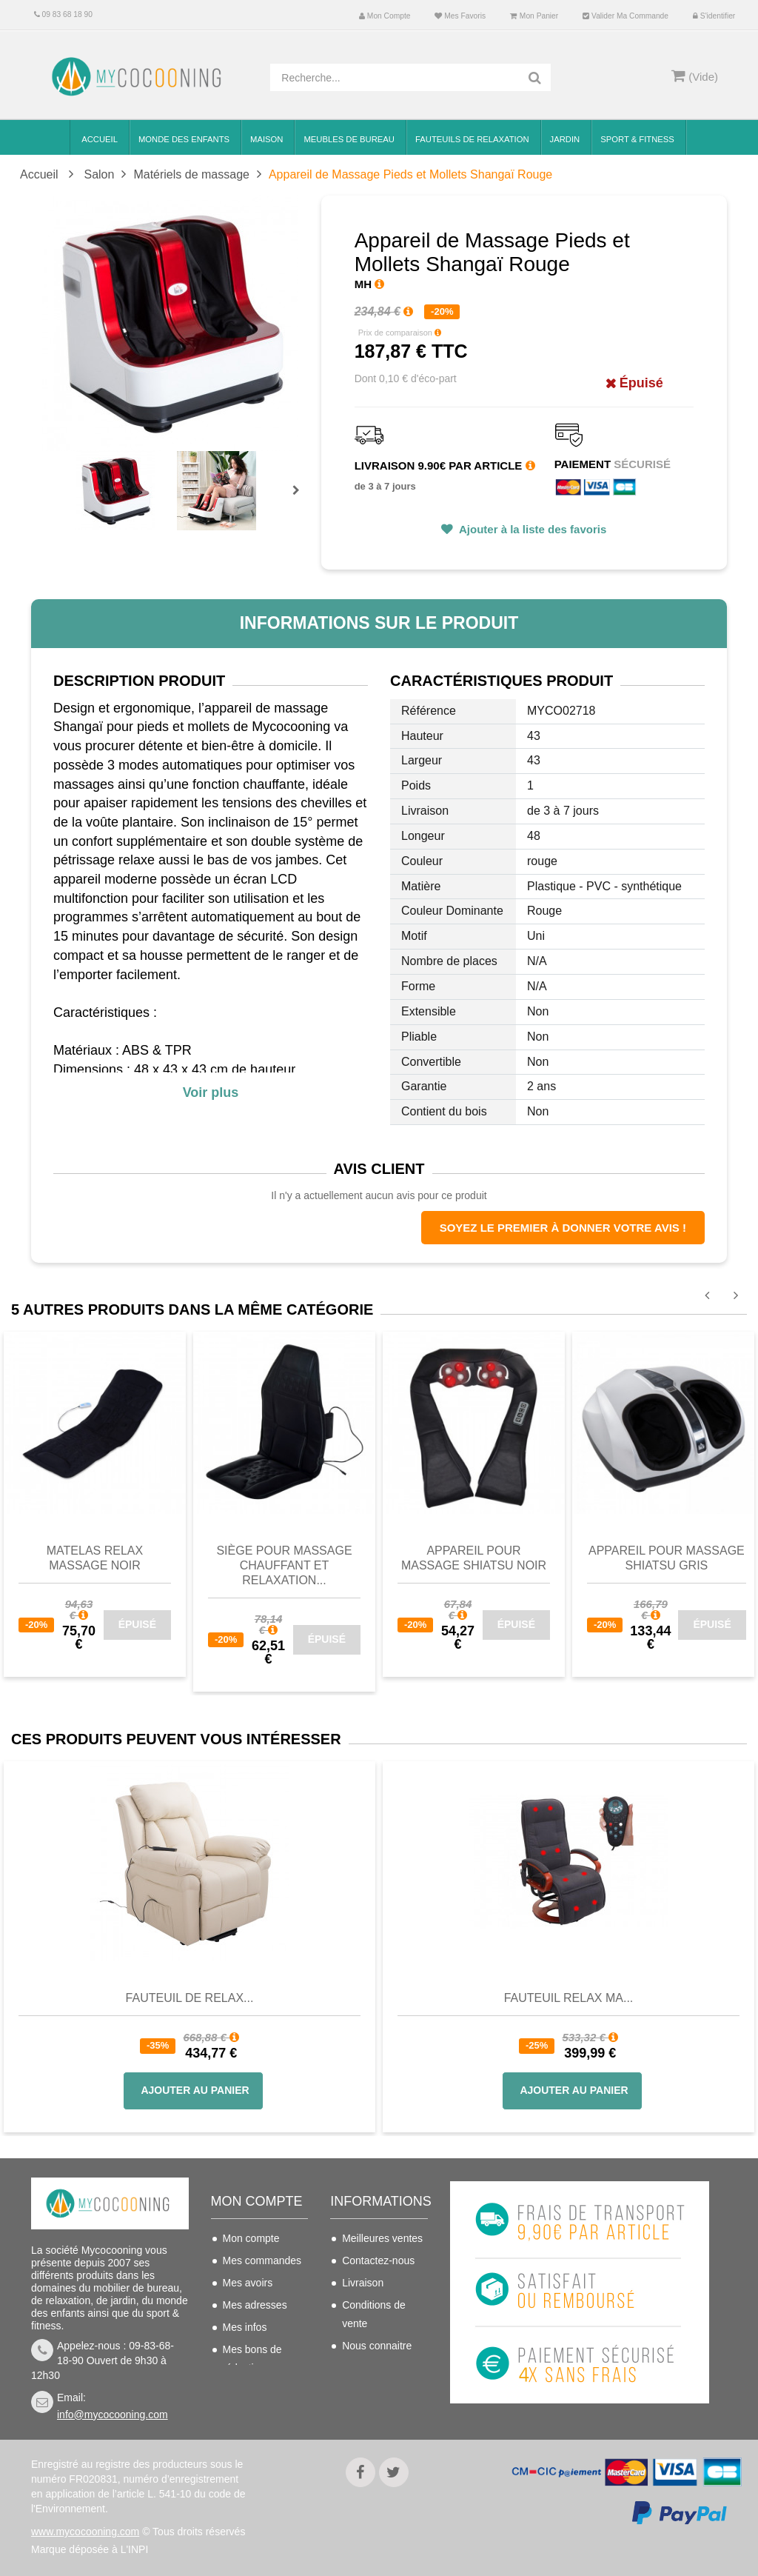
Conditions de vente (374, 2314)
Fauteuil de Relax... (190, 1998)
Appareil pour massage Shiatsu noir (473, 1558)
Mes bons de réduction (252, 2358)
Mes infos (245, 2327)
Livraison (362, 2283)
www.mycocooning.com (85, 2531)
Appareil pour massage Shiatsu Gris (666, 1558)
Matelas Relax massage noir (95, 1558)
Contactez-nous (378, 2260)
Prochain (301, 500)
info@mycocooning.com (112, 2414)
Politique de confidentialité (374, 2399)
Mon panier (534, 16)
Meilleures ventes (382, 2238)
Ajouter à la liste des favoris (531, 529)
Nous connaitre (377, 2346)
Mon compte (384, 16)
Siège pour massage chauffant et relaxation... (284, 1565)
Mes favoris (460, 16)
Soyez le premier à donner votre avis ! (563, 1227)
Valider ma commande (625, 16)
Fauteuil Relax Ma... (569, 1998)
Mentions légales (381, 2368)
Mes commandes (262, 2260)
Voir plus (211, 1092)
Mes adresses (255, 2305)
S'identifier (714, 16)
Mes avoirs (248, 2283)
